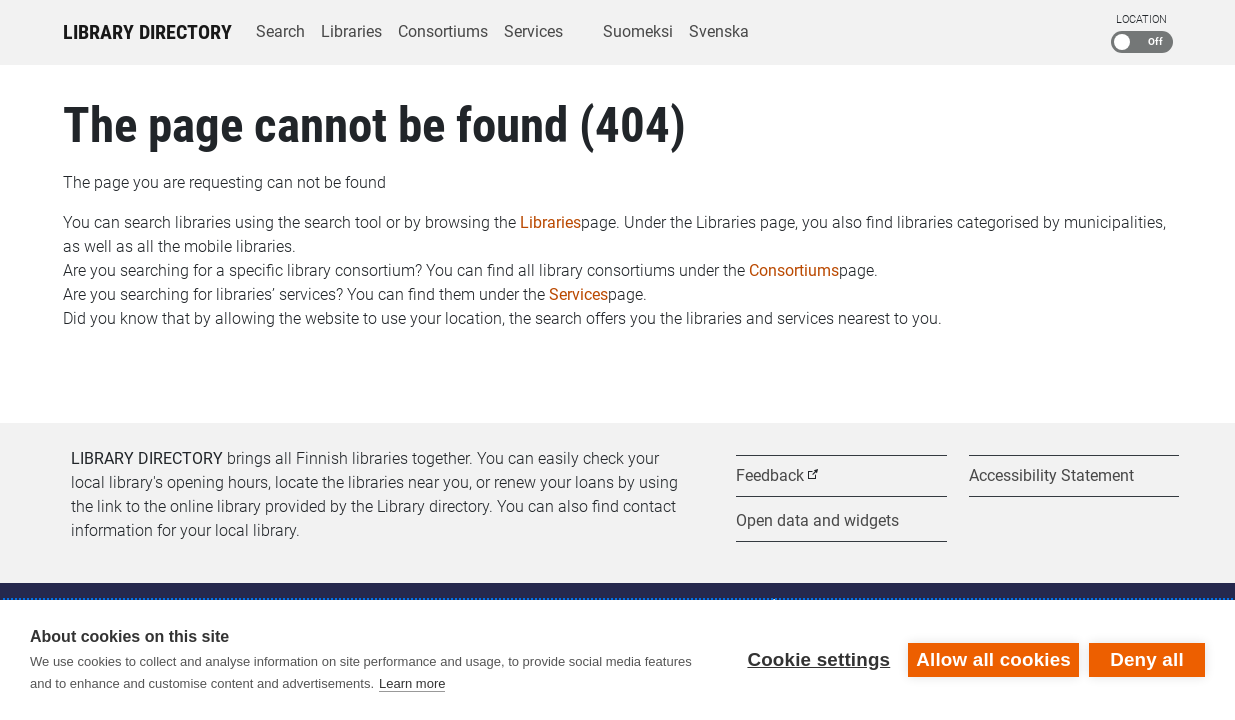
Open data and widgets (817, 520)
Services (533, 31)
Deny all (1147, 659)
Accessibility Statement (1051, 475)
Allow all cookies (993, 659)
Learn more (412, 683)
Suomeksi (638, 31)
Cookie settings (818, 659)
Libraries (351, 31)
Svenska (719, 31)
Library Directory (147, 32)
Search (280, 31)
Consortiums (443, 31)
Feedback (770, 475)
